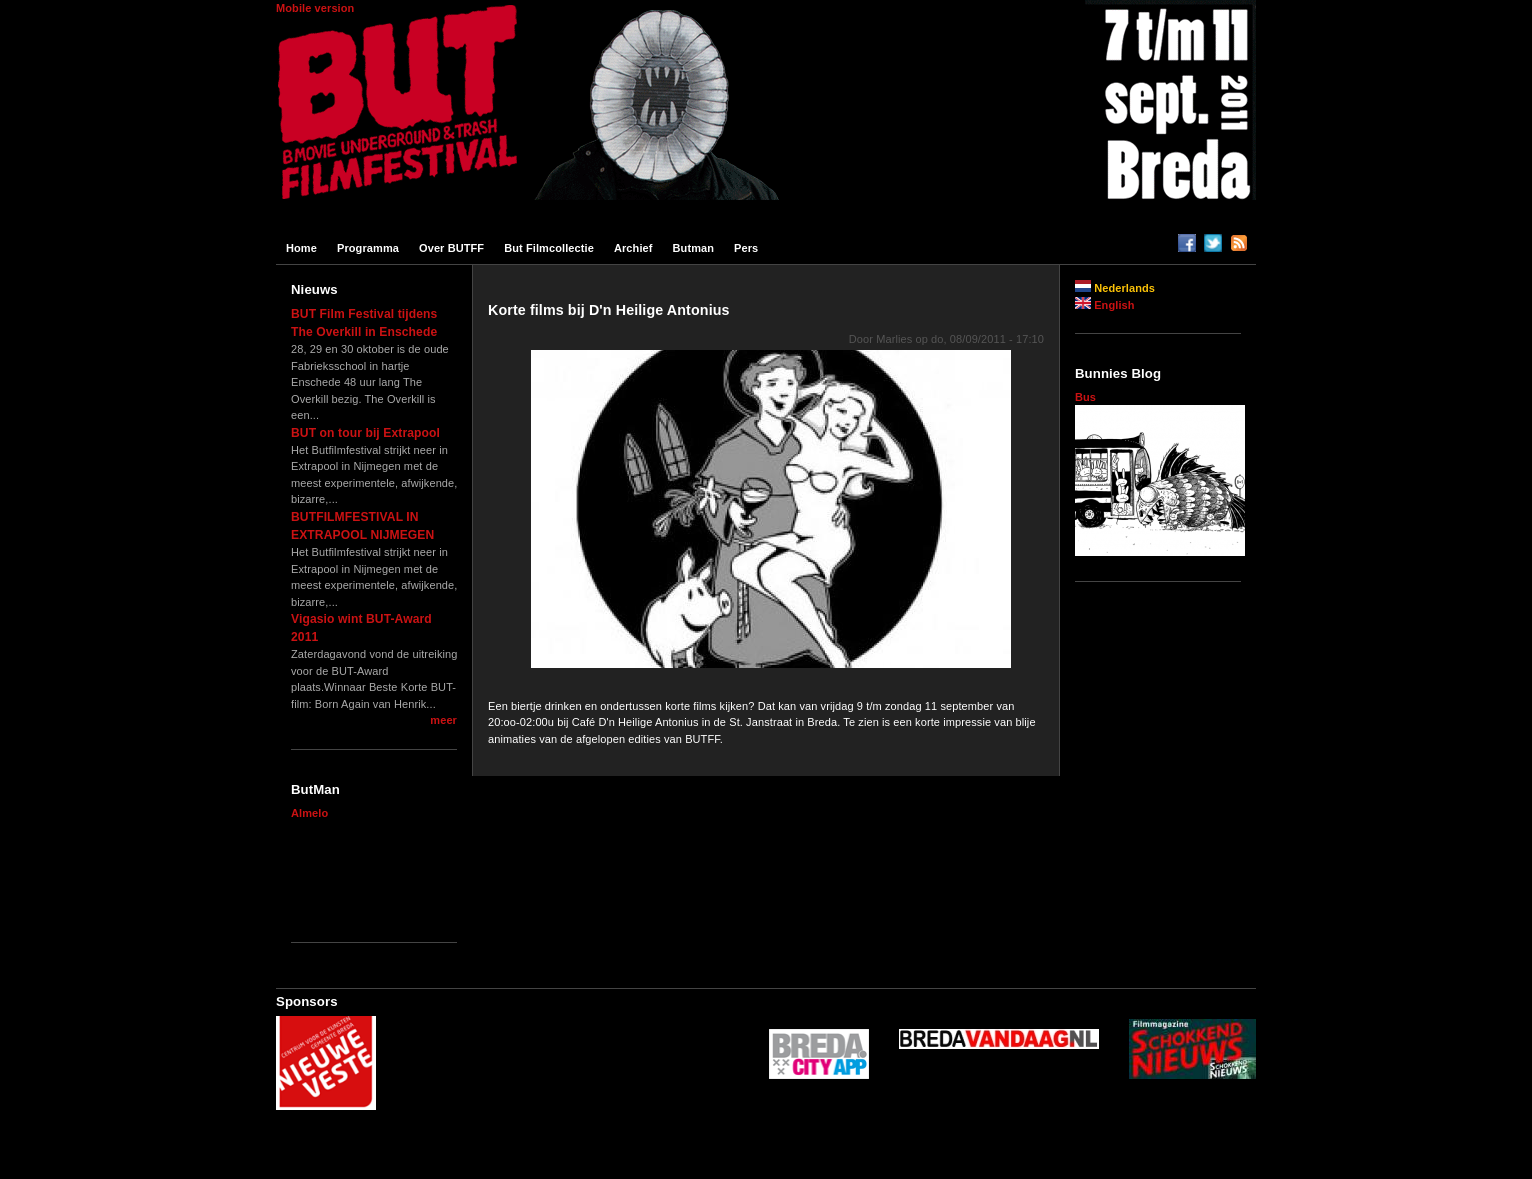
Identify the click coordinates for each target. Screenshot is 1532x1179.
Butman (694, 248)
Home (301, 248)
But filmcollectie (549, 248)
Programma (368, 248)
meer (443, 720)
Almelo (309, 813)
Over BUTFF (451, 248)
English (1105, 305)
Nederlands (1115, 288)
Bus (1085, 397)
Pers (746, 248)
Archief (633, 248)
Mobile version (315, 8)
